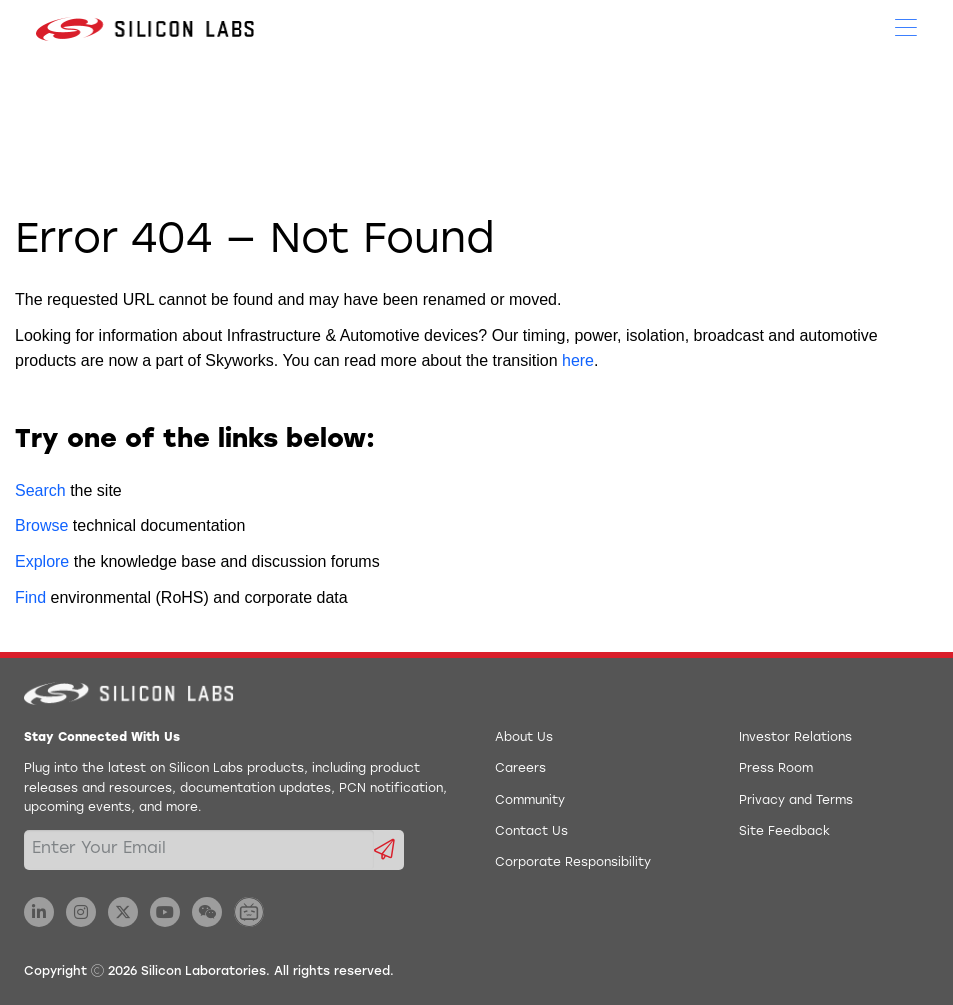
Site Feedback (784, 832)
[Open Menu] (906, 26)
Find (30, 597)
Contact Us (531, 832)
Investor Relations (795, 738)
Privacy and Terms (796, 801)
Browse (41, 525)
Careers (520, 769)
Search (40, 490)
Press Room (776, 769)
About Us (524, 738)
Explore (42, 561)
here (578, 360)
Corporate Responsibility (573, 863)
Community (530, 801)
